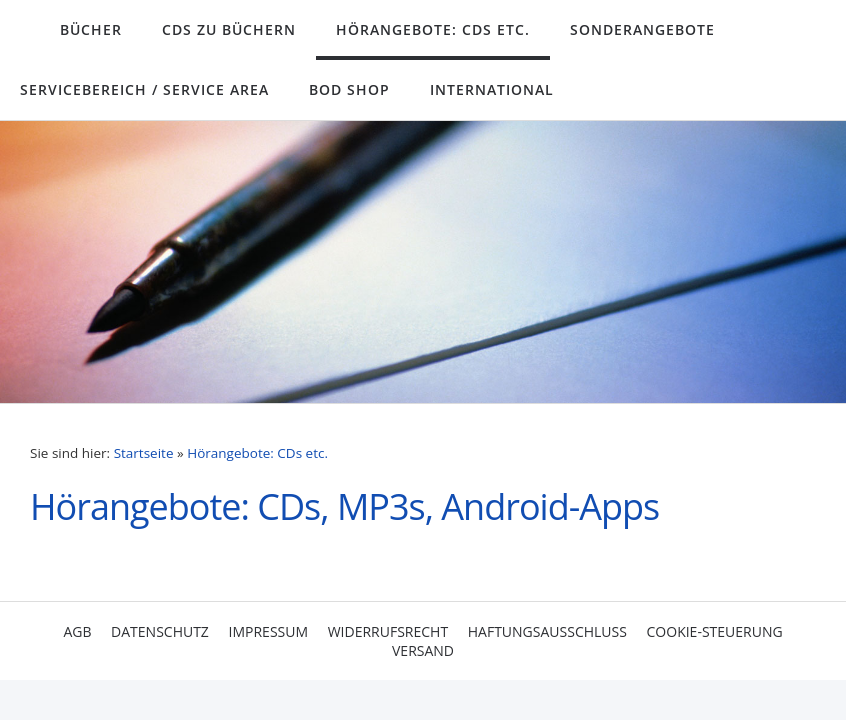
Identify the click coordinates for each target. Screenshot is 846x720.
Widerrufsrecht (388, 631)
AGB (77, 631)
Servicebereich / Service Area (144, 89)
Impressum (269, 631)
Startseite (144, 453)
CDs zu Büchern (229, 29)
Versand (423, 650)
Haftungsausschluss (547, 631)
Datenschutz (160, 631)
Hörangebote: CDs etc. (433, 29)
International (492, 89)
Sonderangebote (642, 29)
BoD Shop (349, 89)
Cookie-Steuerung (715, 631)
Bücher (91, 29)
